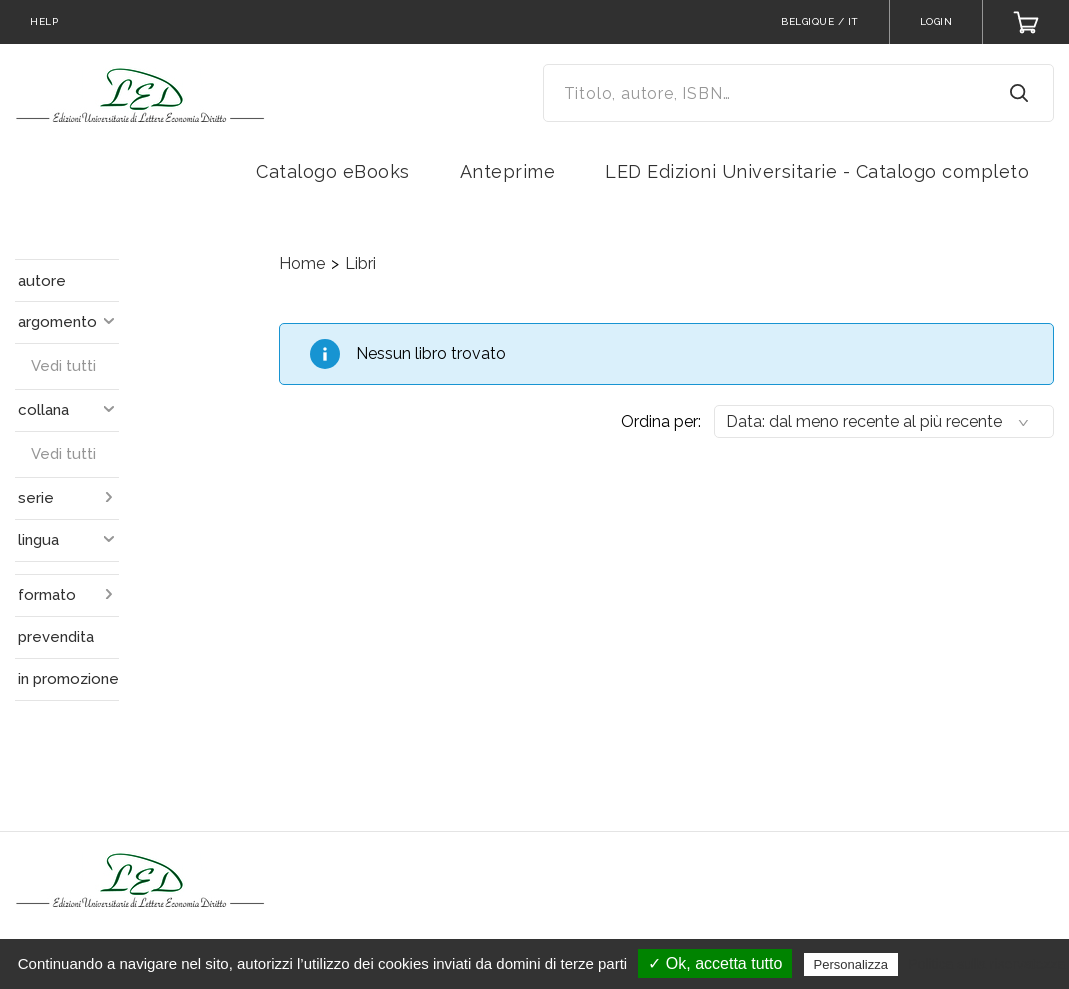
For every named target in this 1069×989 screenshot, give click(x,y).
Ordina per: (661, 421)
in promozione (68, 679)
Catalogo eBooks (333, 171)
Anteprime (508, 171)
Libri (360, 263)
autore (42, 281)
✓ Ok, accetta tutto (715, 963)
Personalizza (851, 964)
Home (302, 263)
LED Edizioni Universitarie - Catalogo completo (817, 171)
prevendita (56, 637)
